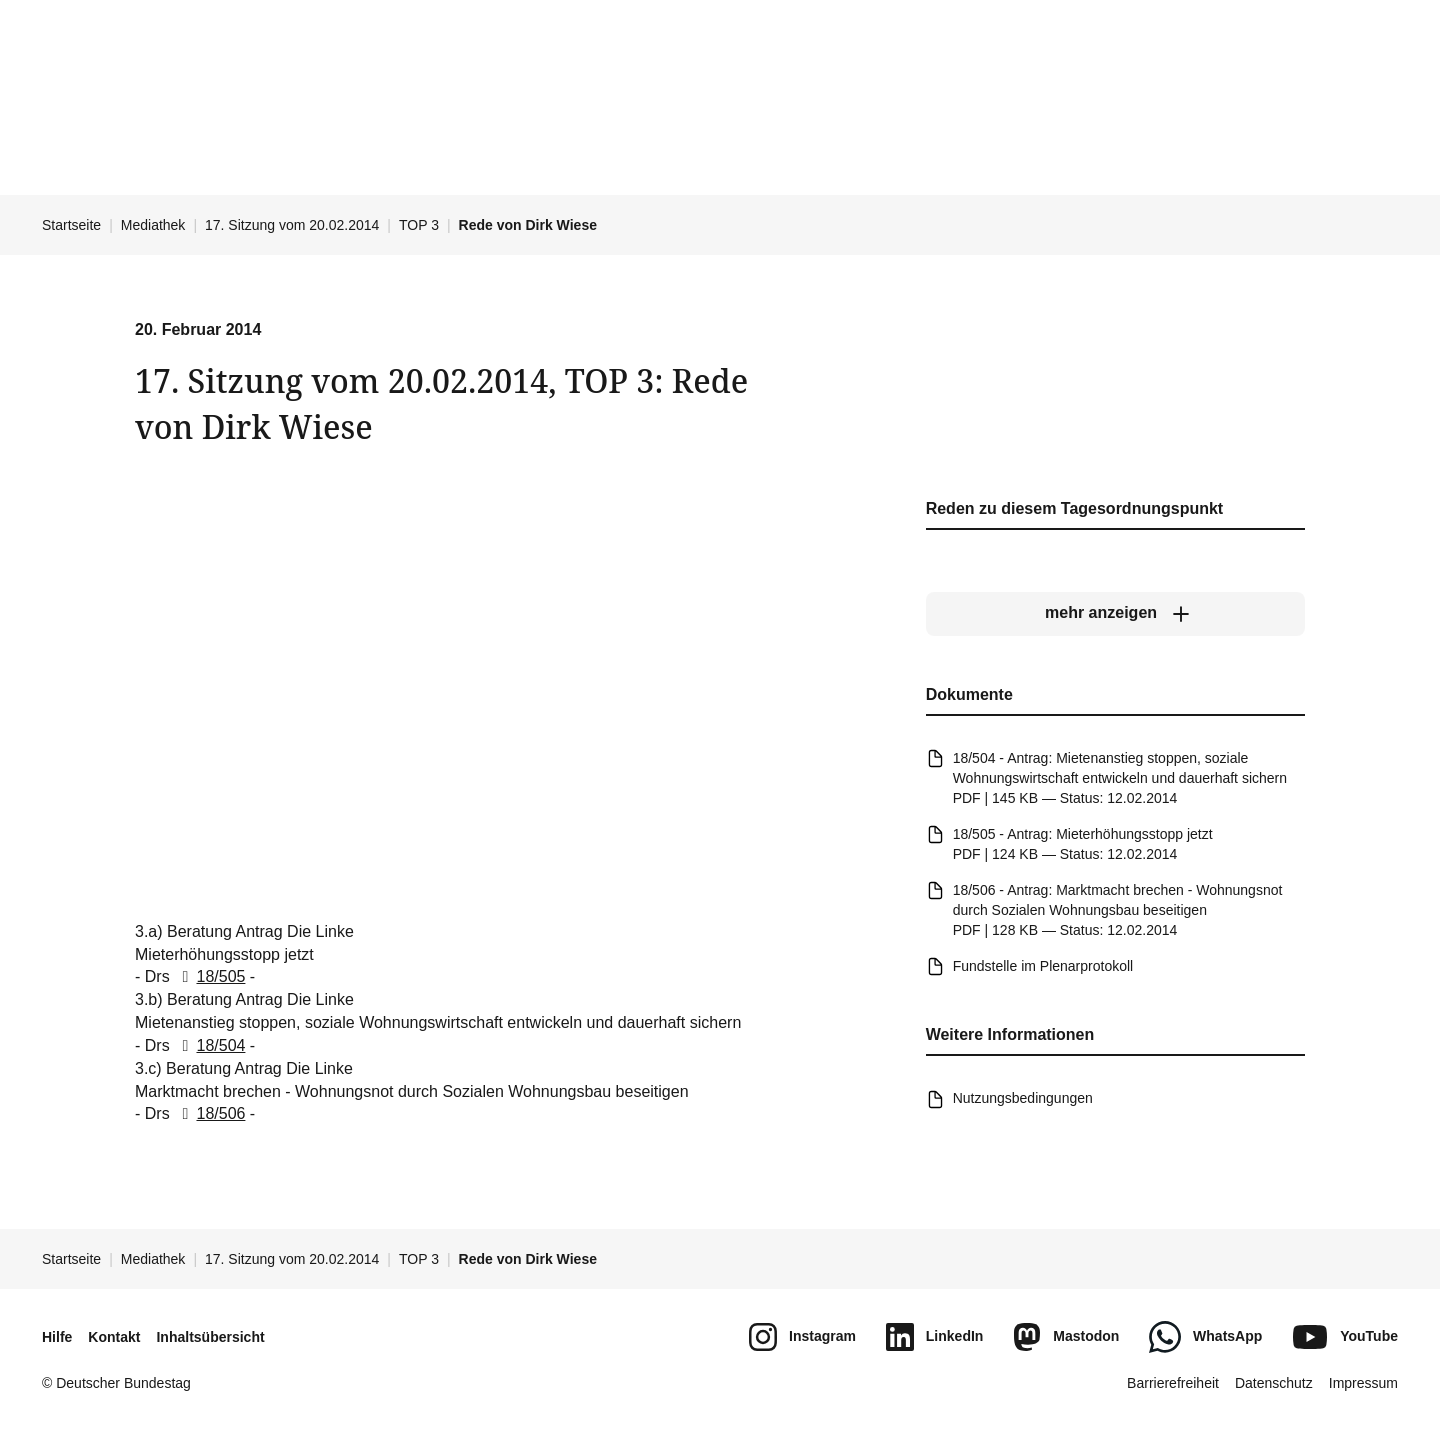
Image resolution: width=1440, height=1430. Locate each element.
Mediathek (153, 225)
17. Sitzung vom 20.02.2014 (292, 225)
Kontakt (114, 1337)
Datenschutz (1274, 1383)
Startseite (71, 225)
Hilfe (57, 1337)
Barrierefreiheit (1173, 1383)
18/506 (209, 1113)
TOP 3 (419, 225)
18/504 (209, 1045)
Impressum (1363, 1383)
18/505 (209, 976)
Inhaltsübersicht (210, 1337)
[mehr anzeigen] (1115, 613)
